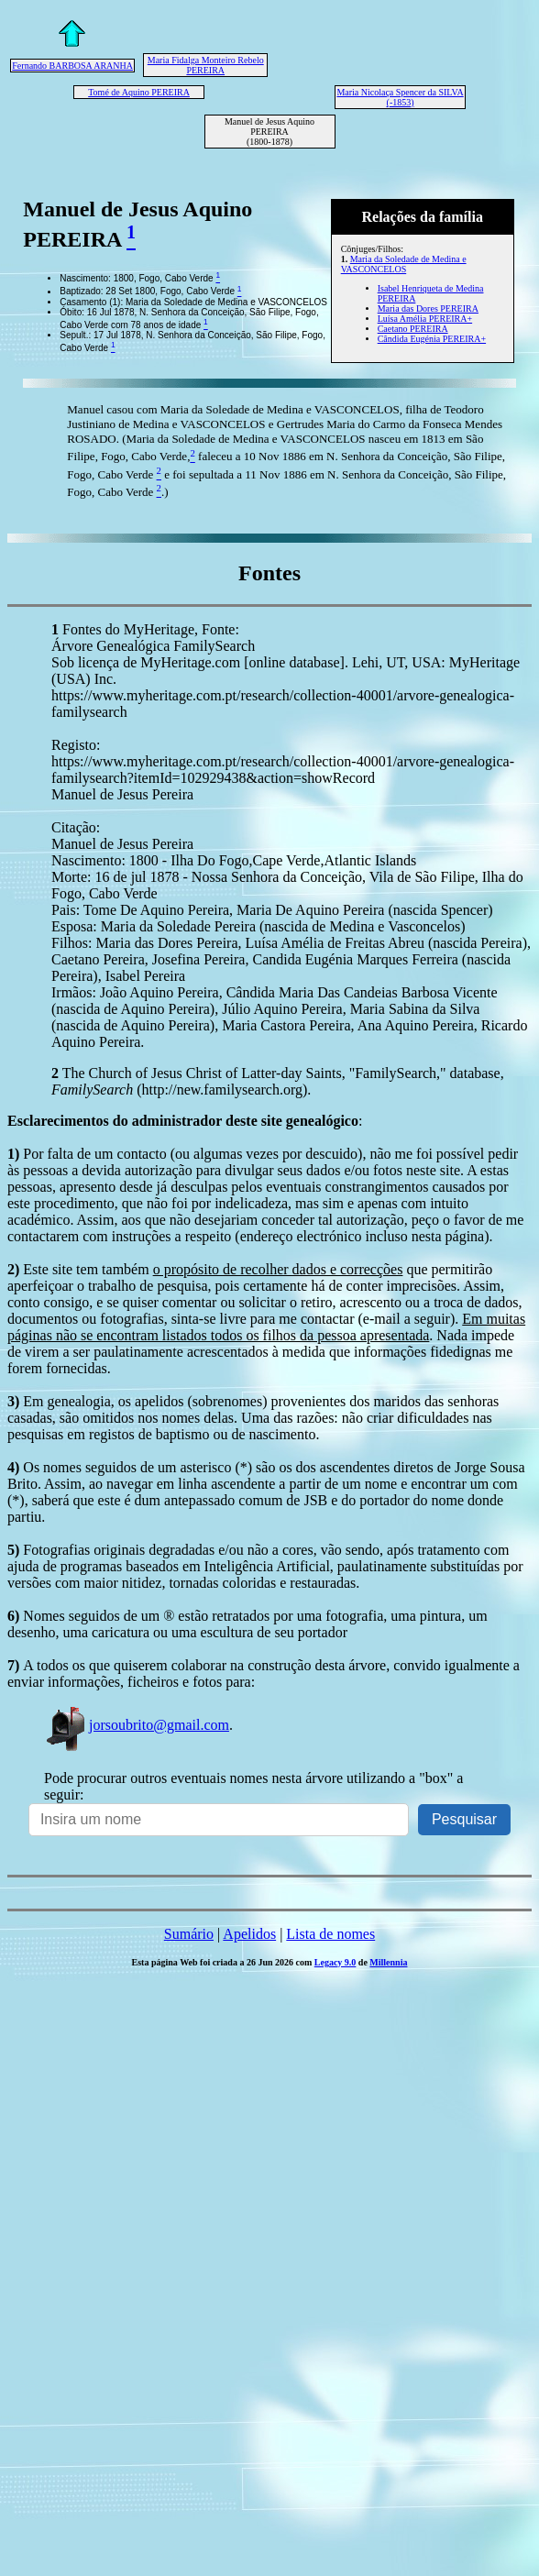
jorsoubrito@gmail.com (136, 1725)
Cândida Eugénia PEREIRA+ (432, 339)
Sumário (189, 1934)
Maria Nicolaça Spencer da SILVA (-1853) (399, 97)
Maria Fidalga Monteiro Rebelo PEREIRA (206, 65)
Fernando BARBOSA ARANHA (72, 66)
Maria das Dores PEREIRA (428, 308)
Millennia (388, 1962)
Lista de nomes (330, 1934)
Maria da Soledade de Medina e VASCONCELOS (404, 264)
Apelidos (249, 1934)
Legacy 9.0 (335, 1962)
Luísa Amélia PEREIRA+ (425, 319)
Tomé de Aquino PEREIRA (139, 92)
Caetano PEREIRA (413, 329)
